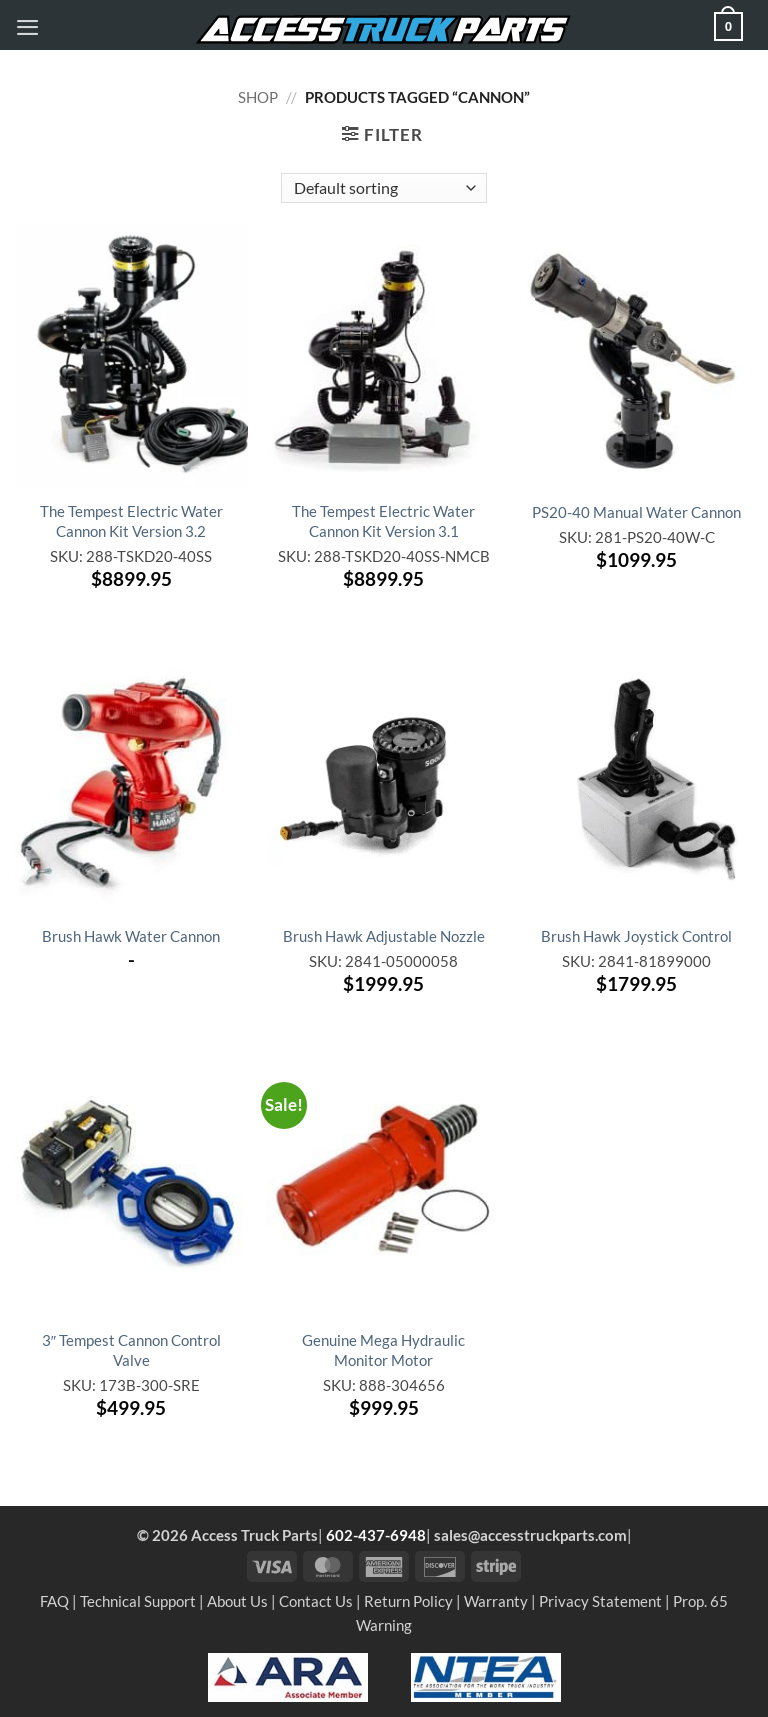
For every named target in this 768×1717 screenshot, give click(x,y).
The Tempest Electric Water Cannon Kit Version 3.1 (383, 520)
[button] (27, 27)
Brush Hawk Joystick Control (636, 936)
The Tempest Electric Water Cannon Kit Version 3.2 (131, 520)
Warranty (496, 1601)
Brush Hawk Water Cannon (131, 936)
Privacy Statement (600, 1601)
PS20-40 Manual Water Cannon (636, 512)
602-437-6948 (376, 1535)
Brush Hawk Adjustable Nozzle (384, 936)
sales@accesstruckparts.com (530, 1535)
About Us (237, 1601)
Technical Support (138, 1601)
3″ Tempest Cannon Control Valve (131, 1349)
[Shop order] (383, 188)
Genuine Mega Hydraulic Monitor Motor (383, 1349)
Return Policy (408, 1601)
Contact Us (316, 1601)
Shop (258, 97)
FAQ (54, 1601)
